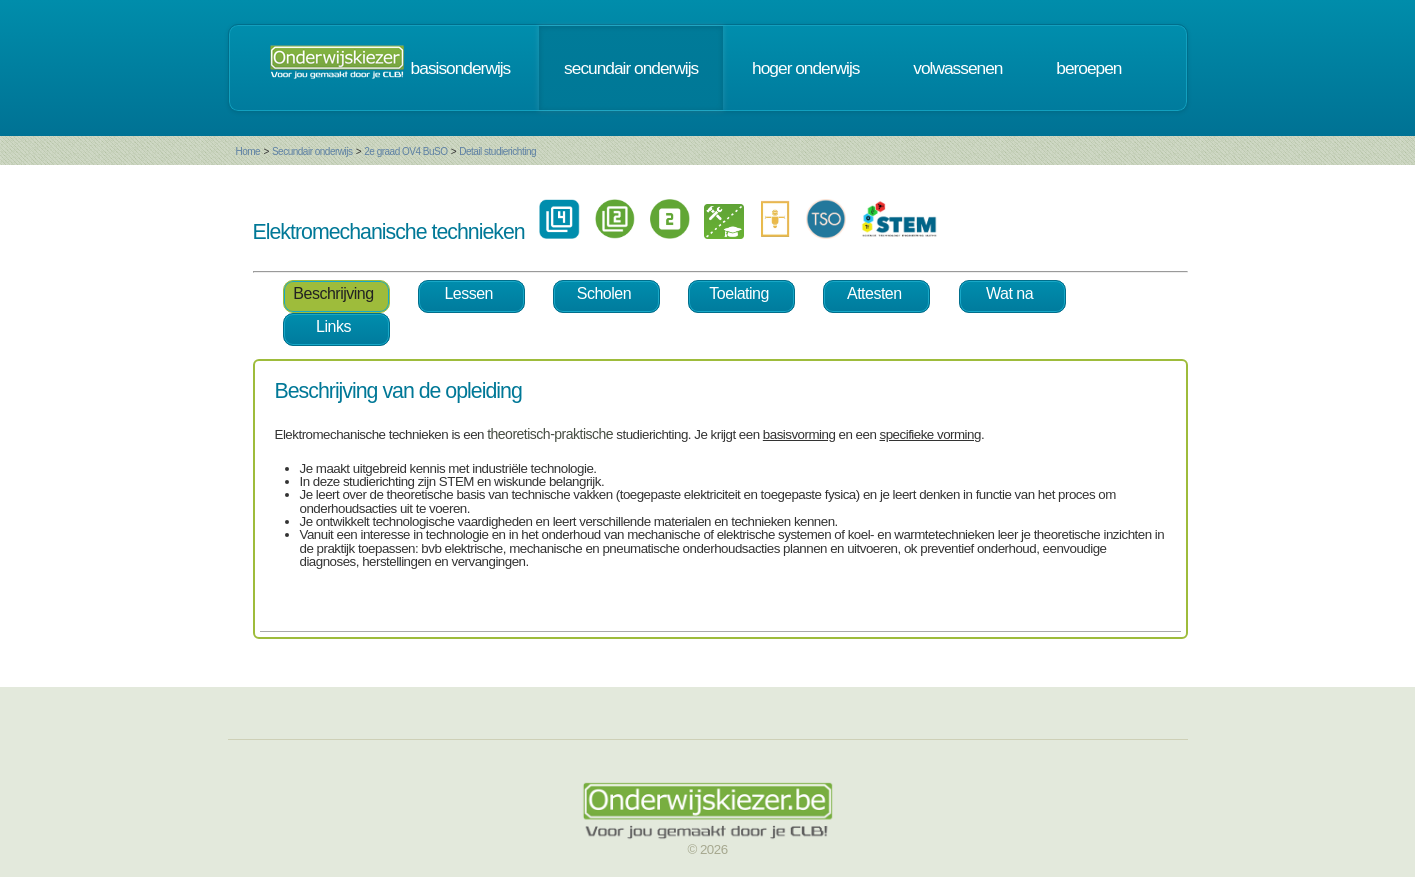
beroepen (1088, 68)
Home (248, 151)
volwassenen (957, 68)
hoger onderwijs (805, 68)
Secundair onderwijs (312, 151)
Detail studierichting (497, 151)
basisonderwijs (461, 68)
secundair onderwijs (631, 68)
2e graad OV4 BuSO (405, 151)
